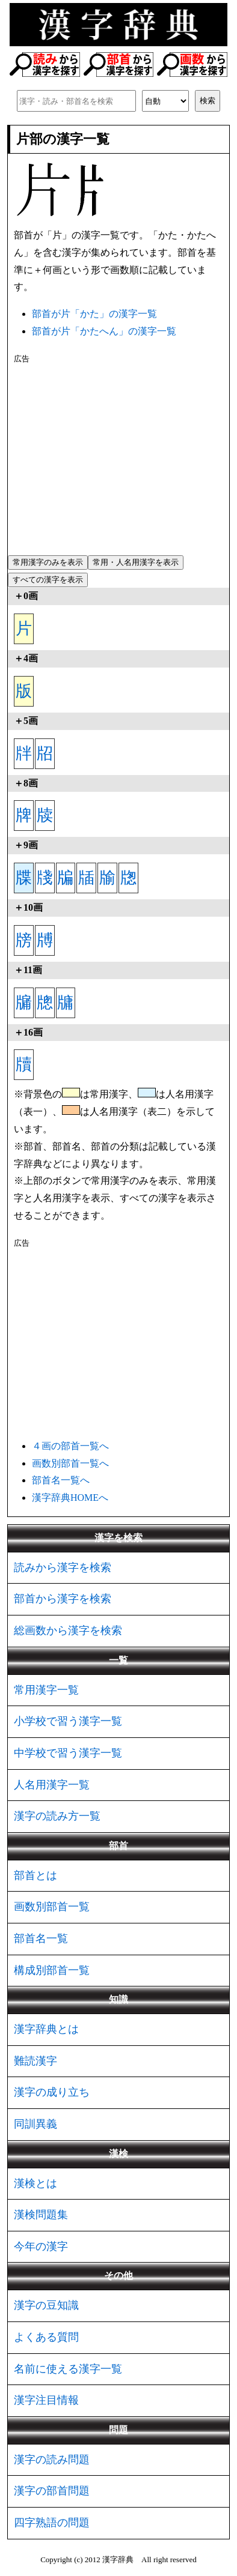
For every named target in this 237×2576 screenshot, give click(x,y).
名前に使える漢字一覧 (68, 2369)
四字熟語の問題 (52, 2523)
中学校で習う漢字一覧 (68, 1753)
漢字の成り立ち (52, 2092)
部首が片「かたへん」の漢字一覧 (104, 331)
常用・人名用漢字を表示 (136, 562)
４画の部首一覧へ (70, 1446)
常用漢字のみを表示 (48, 562)
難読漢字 (35, 2061)
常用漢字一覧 (46, 1690)
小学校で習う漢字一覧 (68, 1721)
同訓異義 (35, 2124)
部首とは (35, 1875)
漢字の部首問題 (52, 2491)
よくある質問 (46, 2337)
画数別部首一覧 (52, 1907)
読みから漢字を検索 (62, 1567)
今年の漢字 (41, 2246)
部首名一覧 (41, 1938)
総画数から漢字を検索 (68, 1630)
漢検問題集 (41, 2215)
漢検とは (35, 2183)
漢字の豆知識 (46, 2305)
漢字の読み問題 (52, 2460)
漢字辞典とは (46, 2029)
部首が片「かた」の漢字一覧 (94, 314)
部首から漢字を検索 (62, 1599)
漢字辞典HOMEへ (70, 1497)
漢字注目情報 (46, 2400)
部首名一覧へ (61, 1480)
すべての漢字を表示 (48, 579)
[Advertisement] (118, 457)
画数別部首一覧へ (70, 1463)
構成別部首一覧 (52, 1970)
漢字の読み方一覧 (57, 1816)
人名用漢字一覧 (52, 1785)
